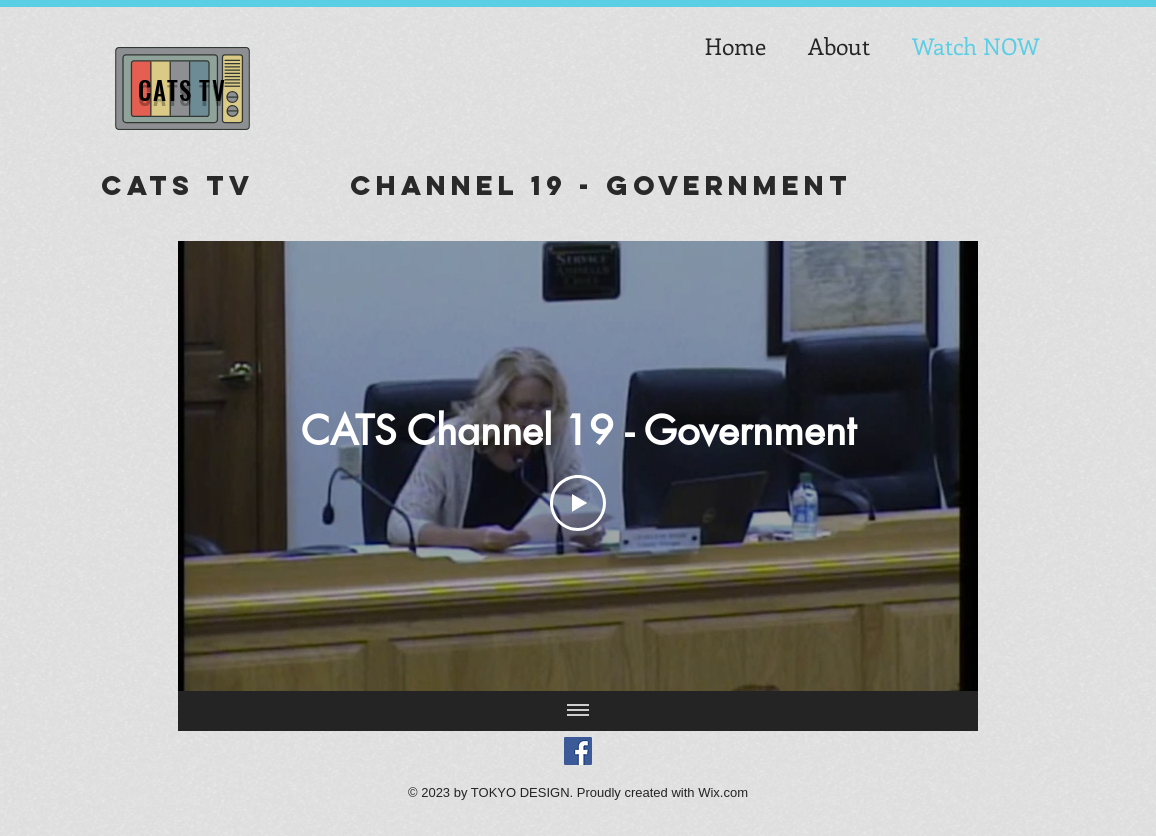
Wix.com (723, 792)
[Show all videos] (578, 711)
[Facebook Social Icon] (578, 751)
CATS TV (182, 89)
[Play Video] (578, 503)
